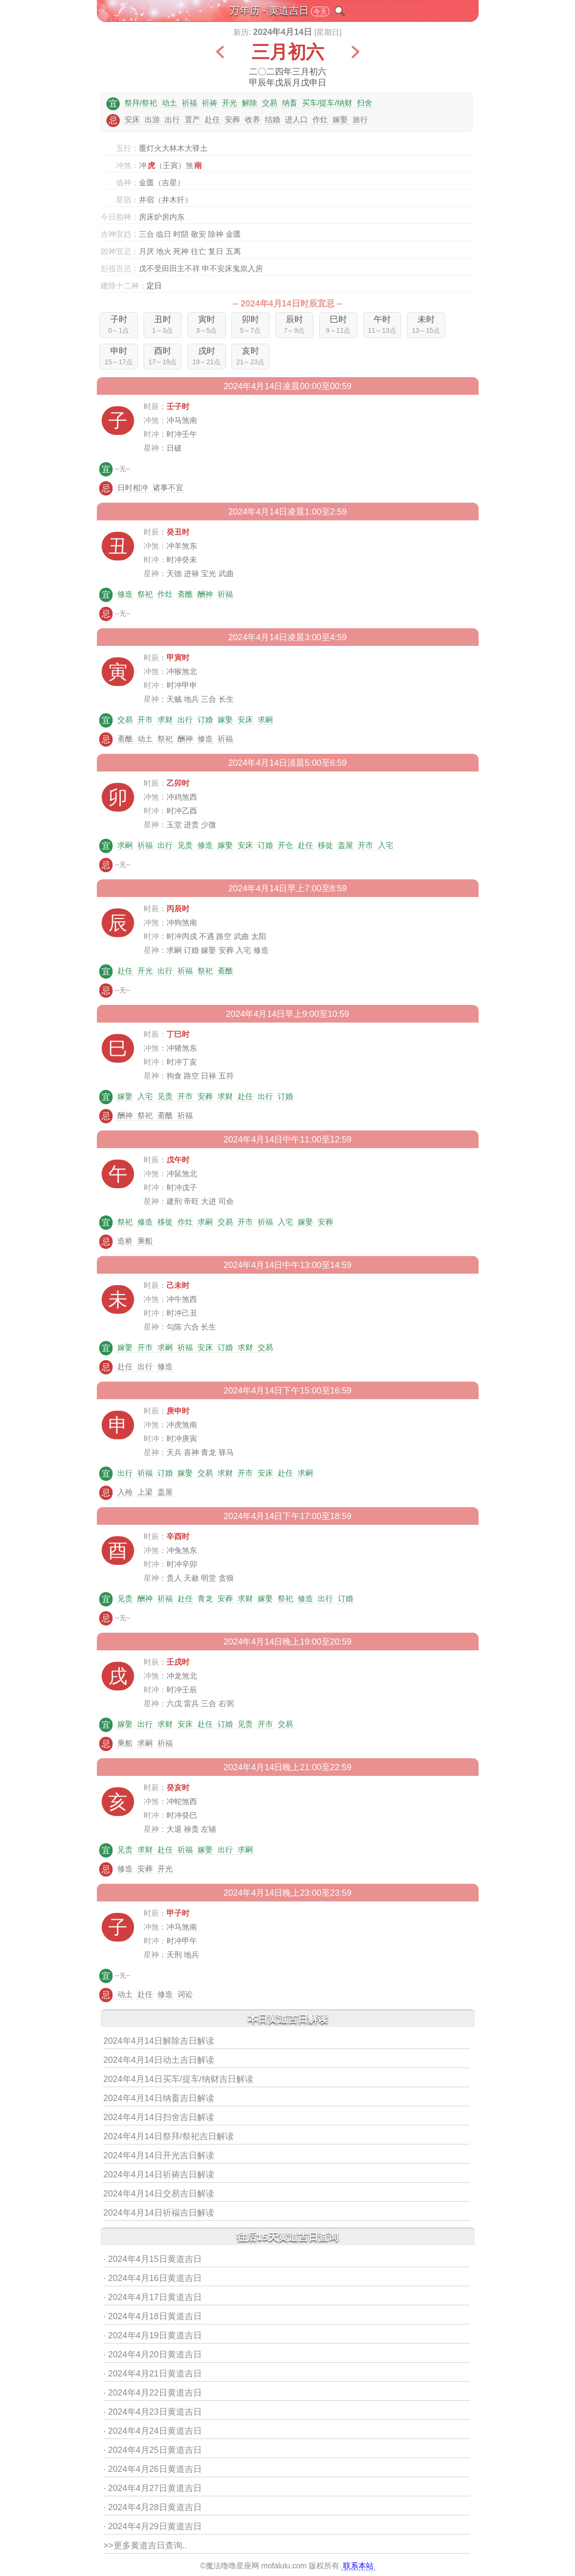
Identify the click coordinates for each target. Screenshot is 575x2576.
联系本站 (358, 2566)
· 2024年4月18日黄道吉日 (153, 2316)
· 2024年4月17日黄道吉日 (153, 2297)
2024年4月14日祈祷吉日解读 (159, 2174)
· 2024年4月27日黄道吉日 (153, 2488)
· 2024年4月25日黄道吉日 (153, 2450)
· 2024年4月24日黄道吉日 (153, 2431)
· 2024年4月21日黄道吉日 (153, 2373)
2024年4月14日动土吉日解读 (159, 2060)
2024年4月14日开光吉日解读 (159, 2155)
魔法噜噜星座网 (232, 2566)
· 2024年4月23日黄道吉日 (153, 2412)
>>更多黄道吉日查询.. (145, 2545)
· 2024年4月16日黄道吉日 (153, 2278)
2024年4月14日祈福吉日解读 (159, 2212)
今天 (320, 11)
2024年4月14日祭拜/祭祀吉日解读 (169, 2136)
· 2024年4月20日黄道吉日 (153, 2354)
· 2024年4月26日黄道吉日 (153, 2469)
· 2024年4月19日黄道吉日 (153, 2335)
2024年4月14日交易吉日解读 (159, 2193)
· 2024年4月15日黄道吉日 (153, 2259)
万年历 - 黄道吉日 (269, 10)
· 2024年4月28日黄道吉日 (153, 2507)
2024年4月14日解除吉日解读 (159, 2041)
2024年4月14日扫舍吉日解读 (159, 2117)
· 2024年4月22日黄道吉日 (153, 2392)
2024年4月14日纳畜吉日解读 (159, 2098)
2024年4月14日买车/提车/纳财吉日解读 (178, 2079)
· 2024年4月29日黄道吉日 (153, 2526)
